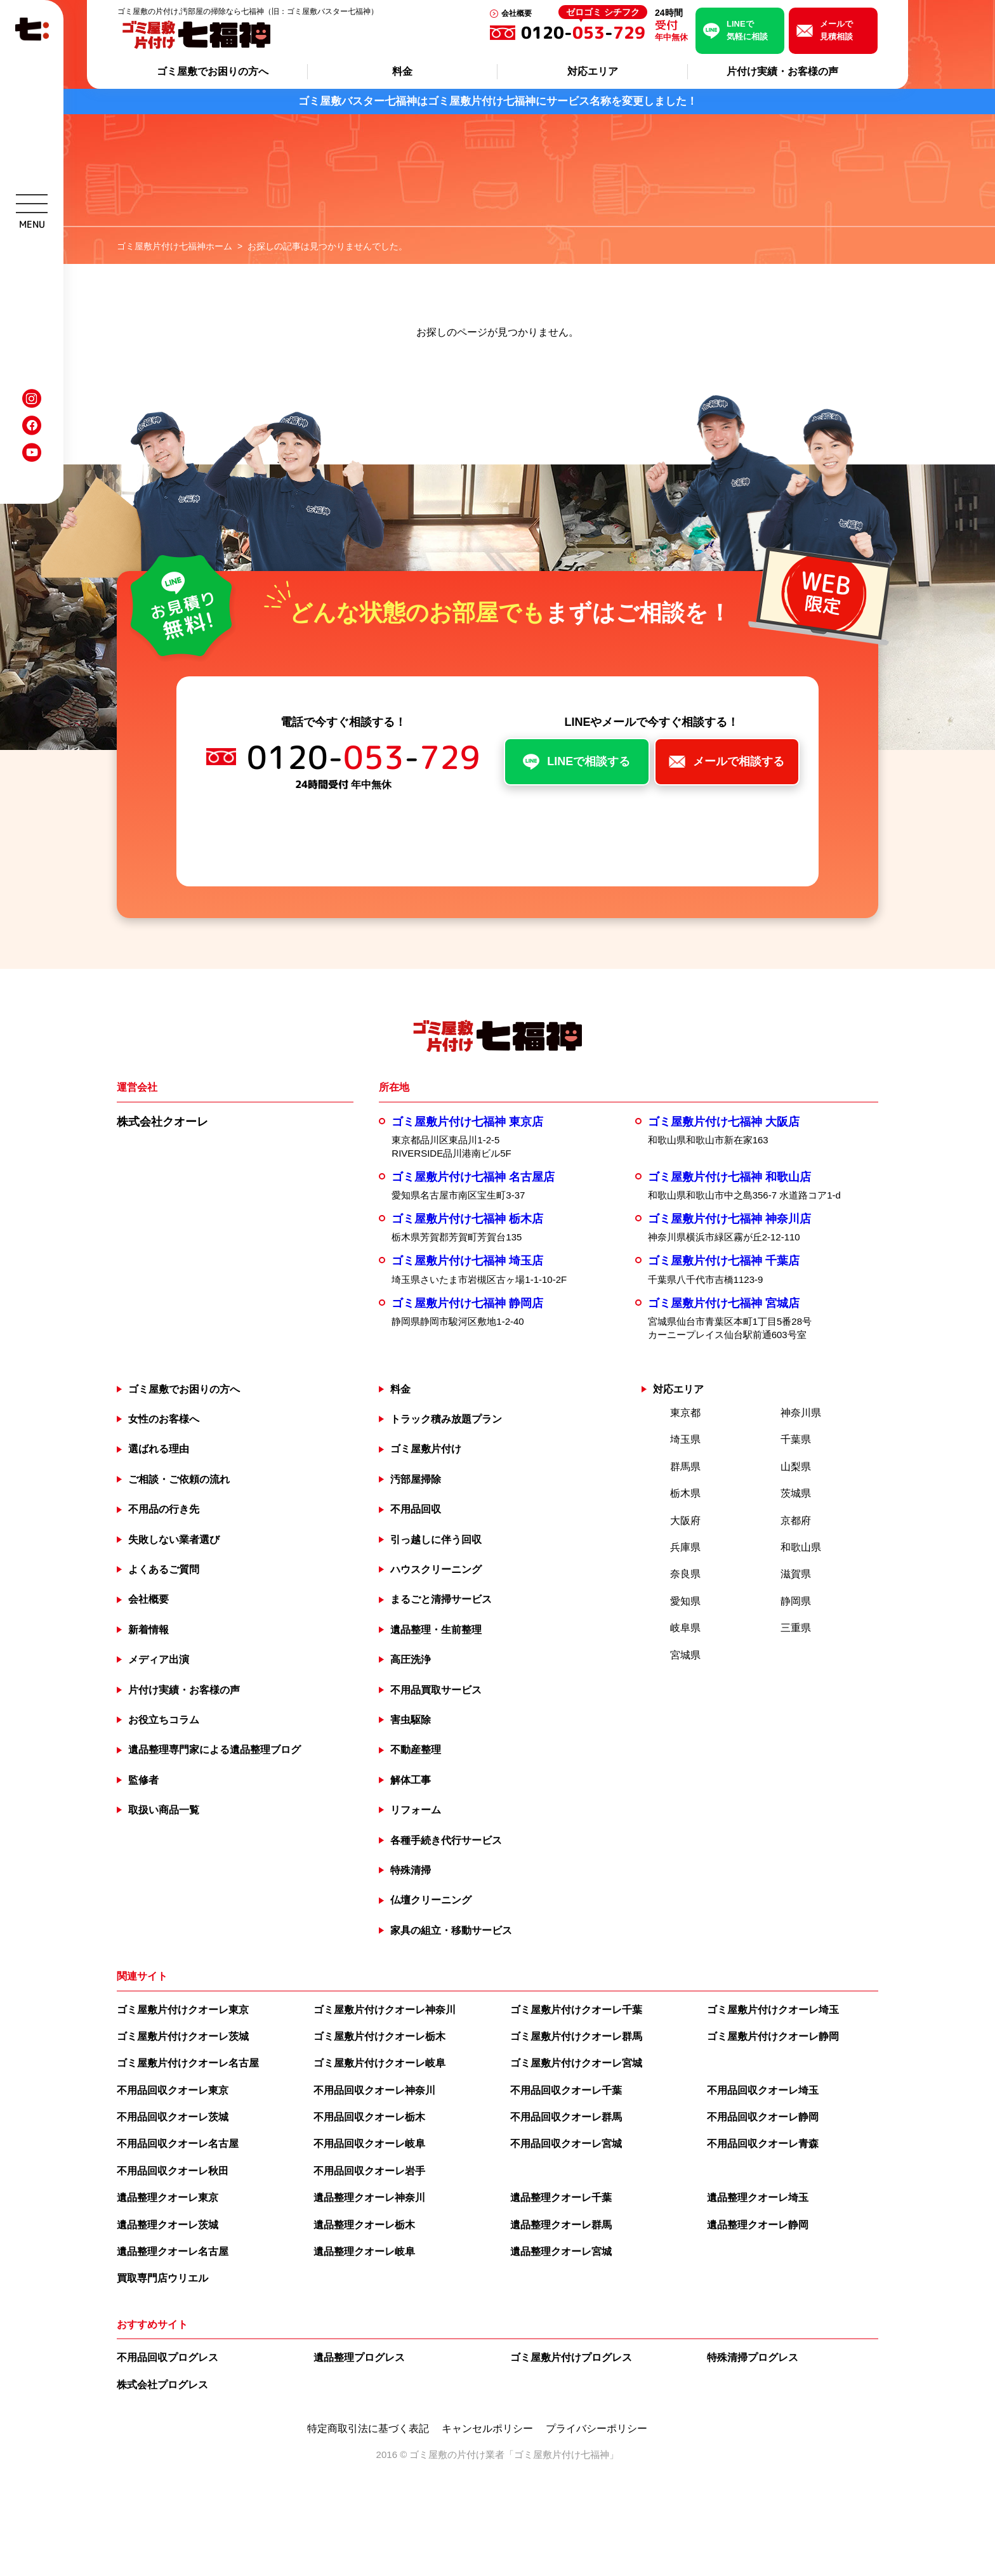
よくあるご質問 (163, 1653)
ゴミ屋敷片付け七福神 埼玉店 (467, 1344)
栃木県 (685, 1577)
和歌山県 (801, 1631)
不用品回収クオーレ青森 (763, 2227)
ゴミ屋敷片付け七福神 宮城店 (724, 1386)
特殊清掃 (410, 1953)
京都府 (796, 1603)
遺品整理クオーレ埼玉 (757, 2281)
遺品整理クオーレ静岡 (757, 2308)
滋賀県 (796, 1657)
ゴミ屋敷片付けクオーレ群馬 (576, 2120)
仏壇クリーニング (430, 1983)
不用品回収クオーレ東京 (172, 2173)
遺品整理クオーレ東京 (167, 2281)
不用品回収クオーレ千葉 (566, 2173)
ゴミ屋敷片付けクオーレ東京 (183, 2092)
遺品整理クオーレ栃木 (364, 2308)
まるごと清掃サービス (441, 1683)
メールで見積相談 (836, 30)
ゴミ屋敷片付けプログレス (571, 2441)
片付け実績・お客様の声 (782, 71)
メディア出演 (158, 1743)
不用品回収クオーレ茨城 (172, 2200)
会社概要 (516, 13)
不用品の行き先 (163, 1592)
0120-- (584, 32)
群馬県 (685, 1550)
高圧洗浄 (410, 1743)
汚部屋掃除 (415, 1563)
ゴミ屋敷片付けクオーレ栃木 (379, 2120)
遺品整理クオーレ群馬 (561, 2308)
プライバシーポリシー (596, 2512)
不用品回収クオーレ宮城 (566, 2227)
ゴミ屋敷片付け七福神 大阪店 (724, 1205)
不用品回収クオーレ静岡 (763, 2200)
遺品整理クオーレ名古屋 (172, 2335)
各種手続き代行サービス (446, 1923)
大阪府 (685, 1603)
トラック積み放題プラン (446, 1502)
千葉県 (796, 1523)
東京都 (685, 1496)
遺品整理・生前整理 (436, 1713)
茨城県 (796, 1577)
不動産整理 (415, 1833)
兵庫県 (685, 1631)
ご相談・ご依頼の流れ (179, 1563)
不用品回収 (415, 1592)
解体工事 (410, 1863)
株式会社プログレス (162, 2467)
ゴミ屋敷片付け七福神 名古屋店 (473, 1260)
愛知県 (685, 1684)
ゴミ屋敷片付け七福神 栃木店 (467, 1302)
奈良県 (685, 1657)
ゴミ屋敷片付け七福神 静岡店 (467, 1386)
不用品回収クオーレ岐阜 (369, 2227)
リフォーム (415, 1893)
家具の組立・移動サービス (451, 2013)
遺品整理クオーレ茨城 (167, 2308)
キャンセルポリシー (487, 2512)
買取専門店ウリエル (162, 2361)
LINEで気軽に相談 (747, 30)
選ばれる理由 (158, 1532)
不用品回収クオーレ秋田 (172, 2254)
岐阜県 (685, 1711)
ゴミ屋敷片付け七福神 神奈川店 (729, 1302)
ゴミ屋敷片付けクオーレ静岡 (773, 2120)
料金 (402, 71)
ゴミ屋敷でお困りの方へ (212, 71)
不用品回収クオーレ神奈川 (374, 2173)
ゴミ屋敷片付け (425, 1532)
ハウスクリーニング (436, 1653)
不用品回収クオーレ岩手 (369, 2254)
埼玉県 (685, 1523)
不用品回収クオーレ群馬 (566, 2200)
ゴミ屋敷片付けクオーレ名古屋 (188, 2146)
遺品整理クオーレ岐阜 (364, 2335)
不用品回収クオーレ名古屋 (178, 2227)
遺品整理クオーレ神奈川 (369, 2281)
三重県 (796, 1711)
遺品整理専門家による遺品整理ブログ (214, 1833)
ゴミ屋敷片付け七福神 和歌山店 (729, 1260)
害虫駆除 (410, 1803)
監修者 (143, 1863)
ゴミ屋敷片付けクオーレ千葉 (576, 2092)
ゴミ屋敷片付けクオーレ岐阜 (379, 2146)
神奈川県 (801, 1496)
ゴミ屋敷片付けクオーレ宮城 (576, 2146)
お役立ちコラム (163, 1803)
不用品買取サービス (436, 1773)
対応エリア (592, 71)
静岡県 (796, 1684)
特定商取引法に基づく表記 (368, 2512)
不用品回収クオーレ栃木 (369, 2200)
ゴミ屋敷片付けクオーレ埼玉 (773, 2092)
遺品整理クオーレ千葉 (561, 2281)
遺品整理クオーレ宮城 (561, 2335)
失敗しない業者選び (174, 1622)
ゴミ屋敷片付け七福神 (561, 2538)
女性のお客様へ (163, 1502)
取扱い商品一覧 (163, 1893)
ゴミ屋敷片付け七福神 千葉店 (724, 1344)
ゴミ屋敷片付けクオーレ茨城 (183, 2120)
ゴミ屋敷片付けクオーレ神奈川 (384, 2092)
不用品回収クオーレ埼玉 (763, 2173)
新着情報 (148, 1713)
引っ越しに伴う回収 (436, 1622)
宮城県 (685, 1738)
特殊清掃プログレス (752, 2441)
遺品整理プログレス (359, 2441)
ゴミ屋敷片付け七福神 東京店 (467, 1205)
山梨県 (796, 1550)
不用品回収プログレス (167, 2441)
